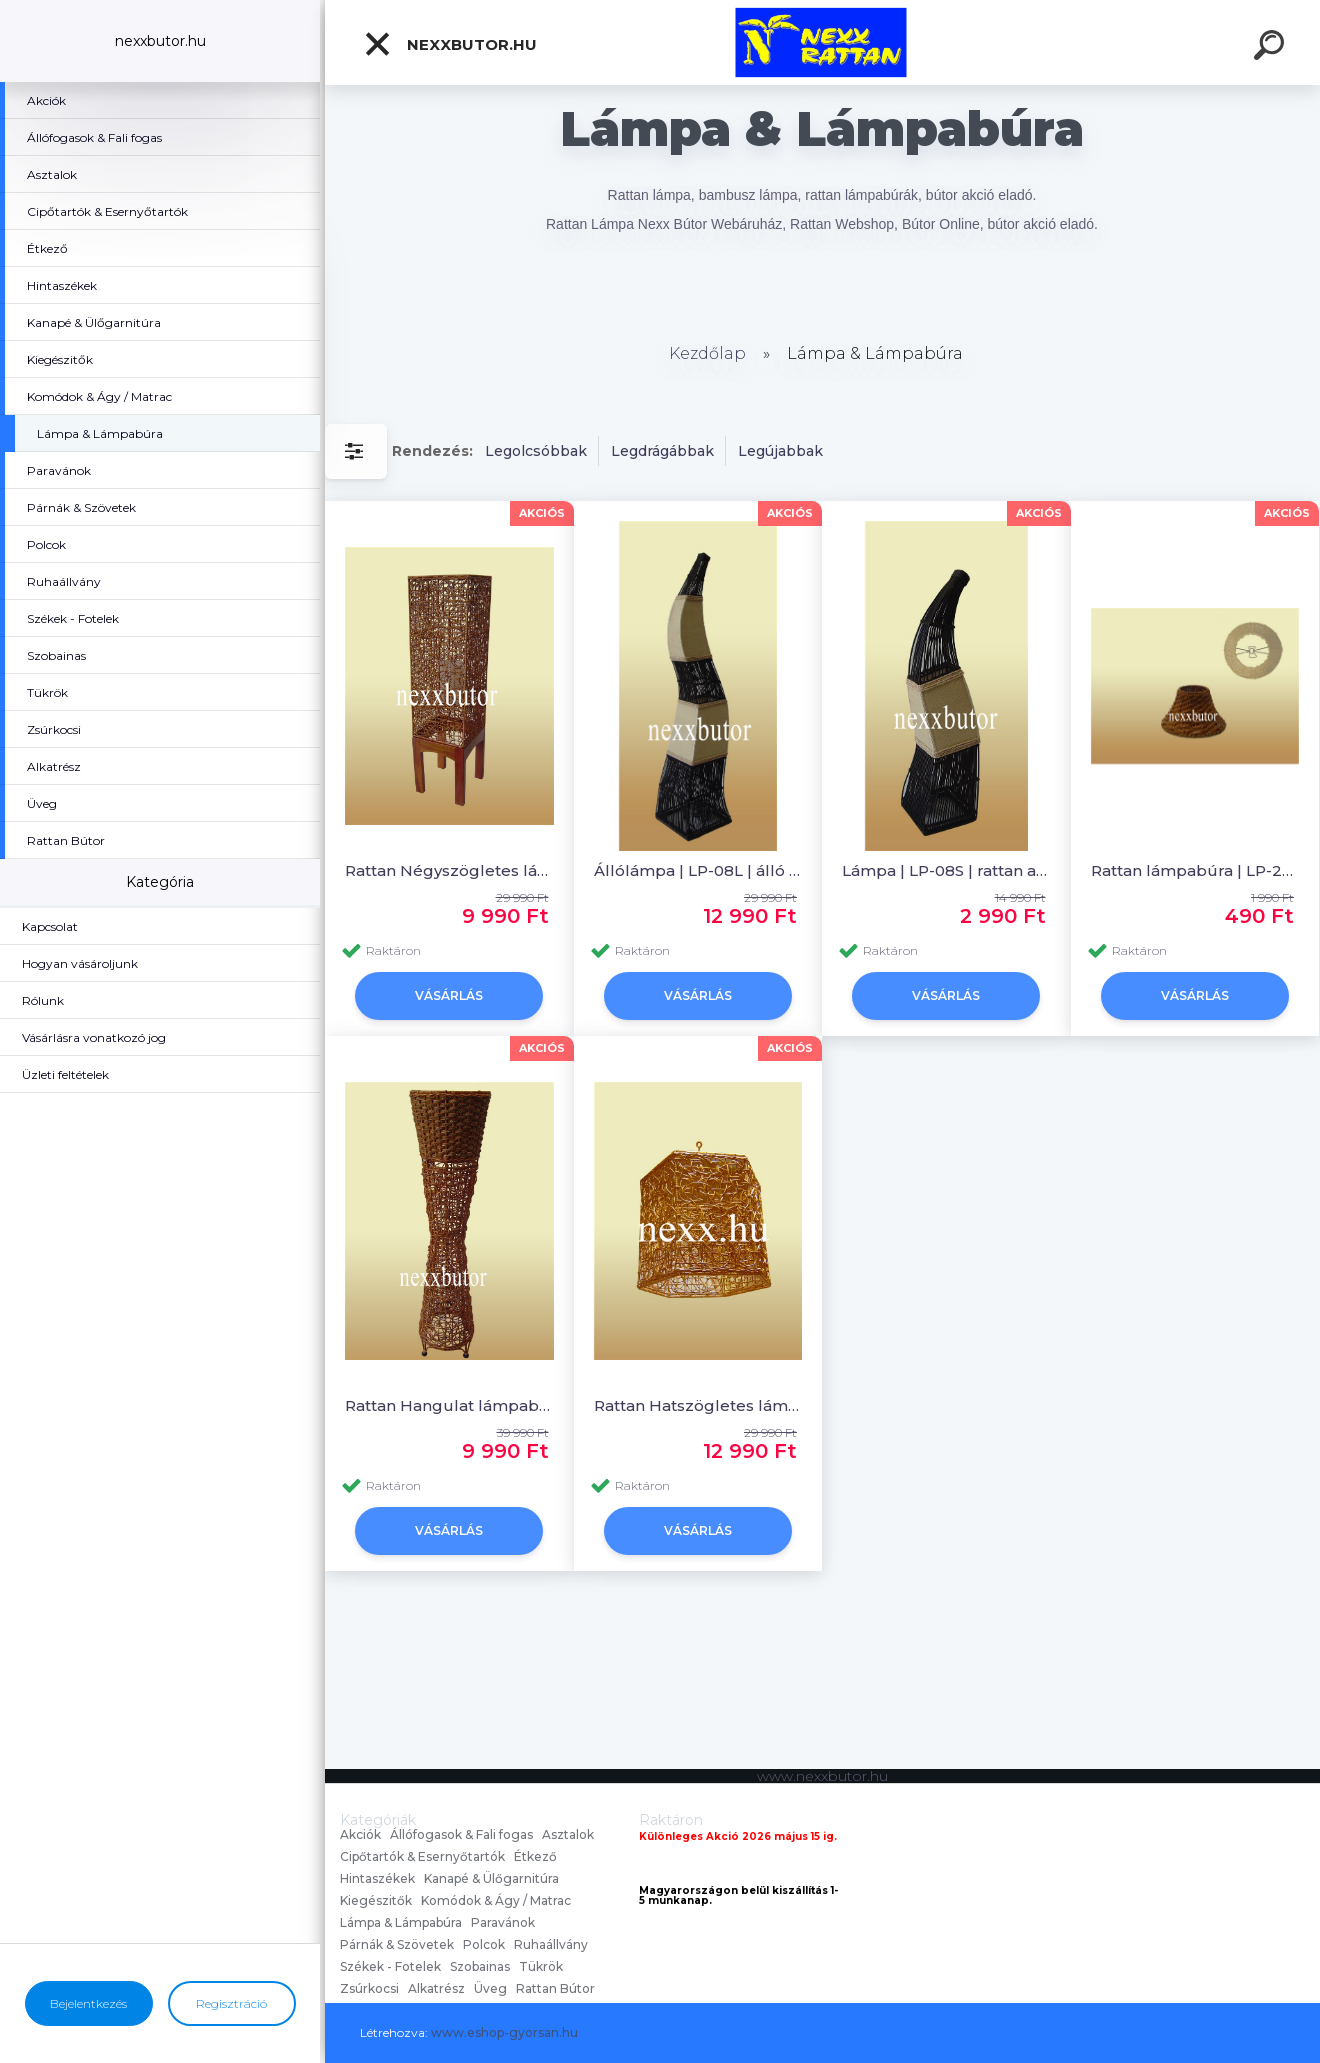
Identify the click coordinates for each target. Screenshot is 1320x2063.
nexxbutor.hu (450, 44)
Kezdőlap (707, 353)
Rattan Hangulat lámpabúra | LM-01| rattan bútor (449, 1405)
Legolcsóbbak (536, 451)
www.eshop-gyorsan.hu (504, 2032)
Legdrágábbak (662, 451)
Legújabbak (780, 451)
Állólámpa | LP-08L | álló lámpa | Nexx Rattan (698, 870)
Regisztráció (231, 2003)
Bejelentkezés (88, 2003)
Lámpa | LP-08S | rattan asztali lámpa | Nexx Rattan (946, 870)
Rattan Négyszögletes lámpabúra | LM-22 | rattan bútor (449, 870)
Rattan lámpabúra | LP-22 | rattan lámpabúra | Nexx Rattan (1195, 870)
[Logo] (822, 42)
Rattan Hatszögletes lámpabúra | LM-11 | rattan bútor (698, 1405)
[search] (1272, 48)
